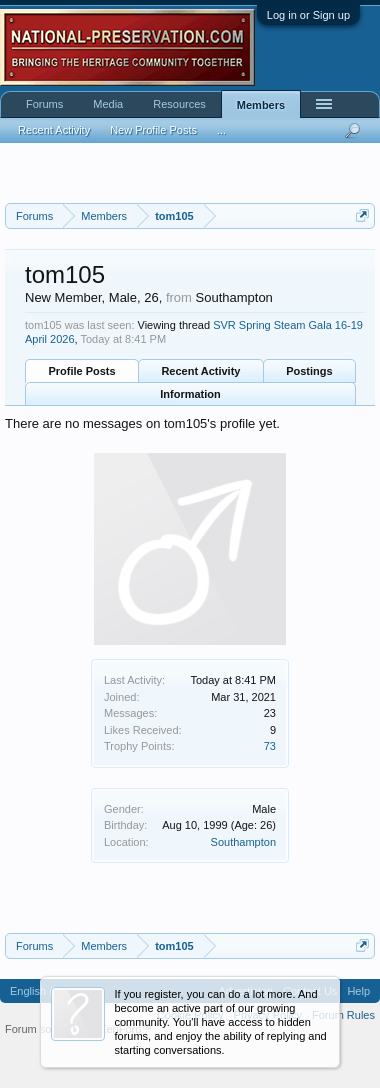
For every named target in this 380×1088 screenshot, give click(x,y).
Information (190, 394)
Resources (179, 104)
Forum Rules (343, 1015)
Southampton (243, 842)
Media (108, 104)
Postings (309, 371)
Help (358, 991)
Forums (44, 104)
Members (261, 105)
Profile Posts (81, 371)
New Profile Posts (153, 130)
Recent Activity (200, 371)
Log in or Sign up (308, 15)
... (221, 130)
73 (270, 746)
